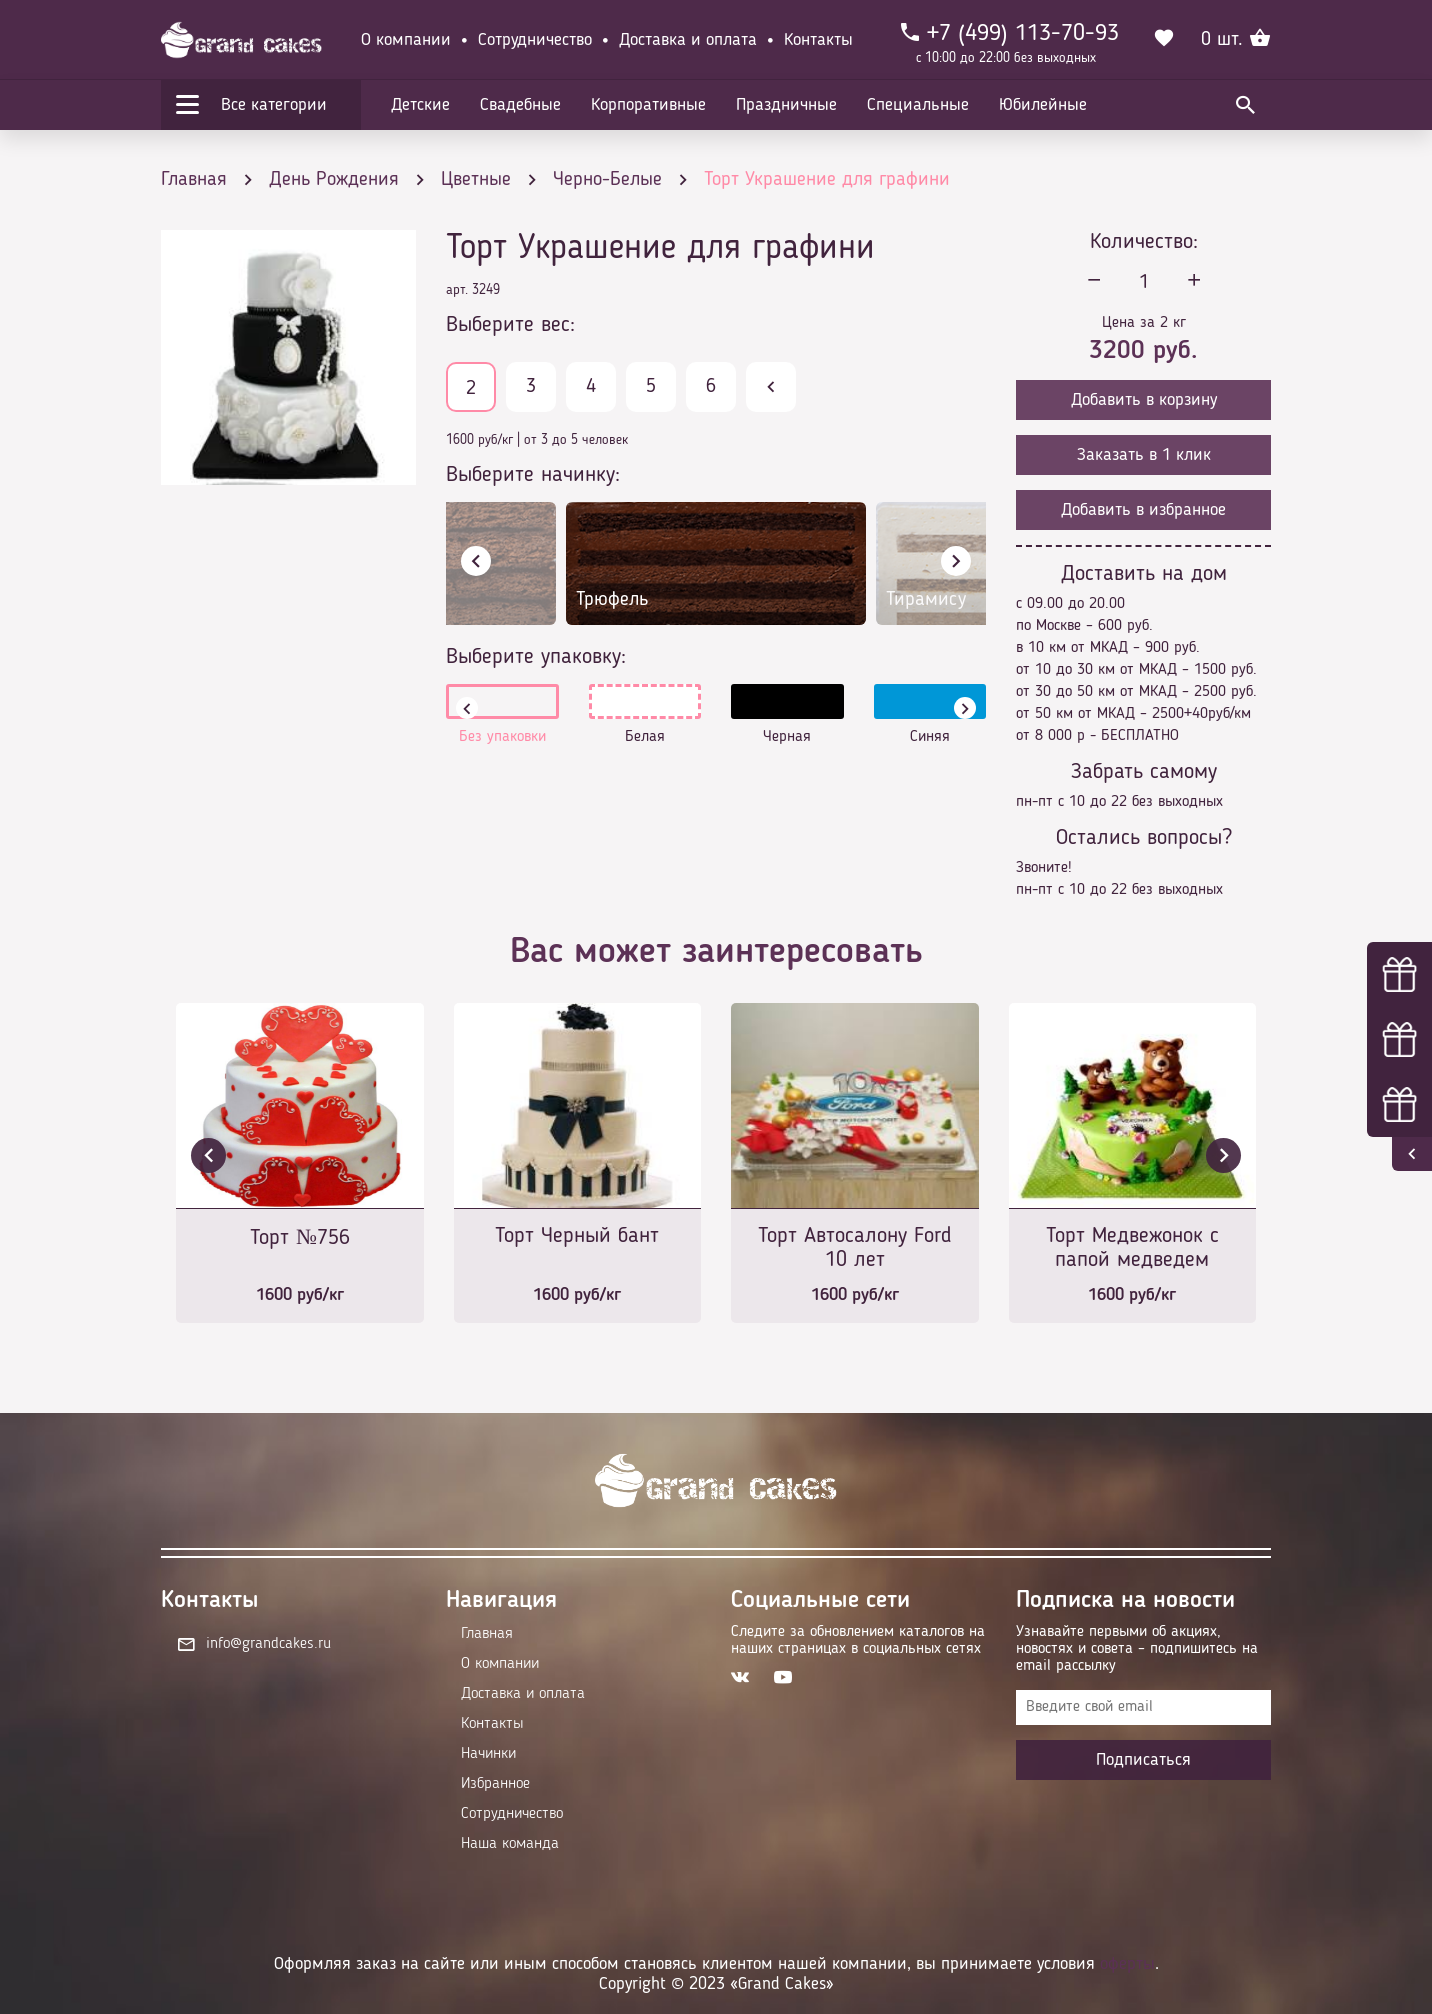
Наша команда (510, 1844)
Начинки (488, 1754)
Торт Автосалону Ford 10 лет (855, 1248)
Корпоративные (648, 105)
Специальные (918, 105)
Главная (487, 1634)
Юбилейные (1043, 105)
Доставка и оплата (688, 40)
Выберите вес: (510, 325)
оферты (1127, 1964)
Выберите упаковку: (536, 657)
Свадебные (520, 105)
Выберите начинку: (533, 475)
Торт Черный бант (577, 1236)
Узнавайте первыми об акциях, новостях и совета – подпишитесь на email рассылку (1137, 1649)
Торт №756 (300, 1238)
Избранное (495, 1784)
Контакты (818, 40)
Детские (420, 105)
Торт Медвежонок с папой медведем (1132, 1248)
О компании (406, 40)
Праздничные (786, 105)
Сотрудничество (535, 40)
